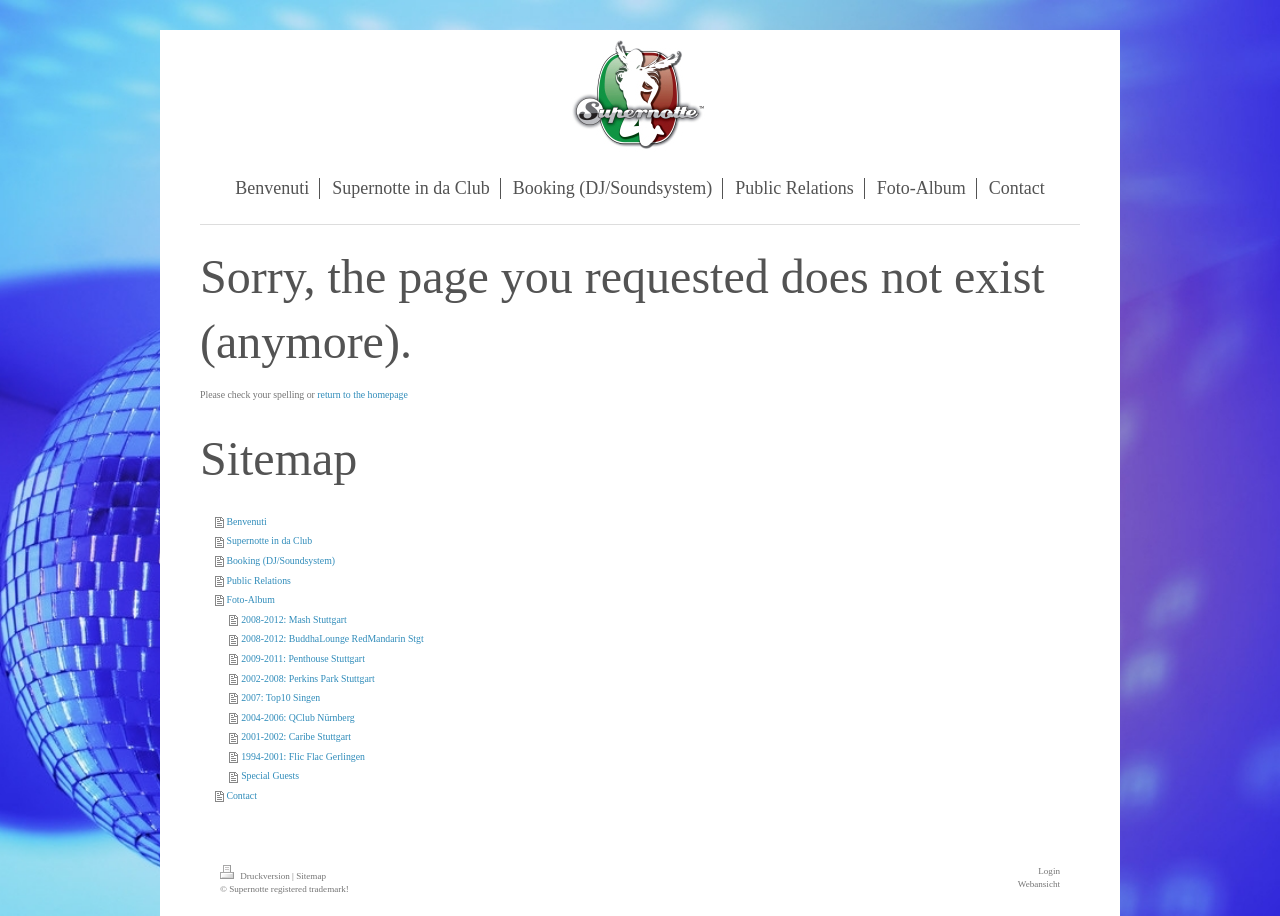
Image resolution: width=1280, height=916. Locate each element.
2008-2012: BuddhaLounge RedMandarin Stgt (332, 638)
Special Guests (270, 775)
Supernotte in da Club (269, 540)
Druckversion (256, 876)
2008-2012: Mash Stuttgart (294, 619)
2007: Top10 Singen (280, 697)
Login (1049, 871)
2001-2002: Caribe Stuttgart (296, 736)
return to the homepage (362, 394)
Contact (241, 795)
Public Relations (258, 580)
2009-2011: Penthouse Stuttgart (303, 658)
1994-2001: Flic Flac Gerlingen (303, 756)
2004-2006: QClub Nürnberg (298, 717)
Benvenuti (246, 521)
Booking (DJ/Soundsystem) (280, 560)
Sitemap (311, 876)
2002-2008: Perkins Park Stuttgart (308, 678)
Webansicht (1039, 884)
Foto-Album (250, 599)
